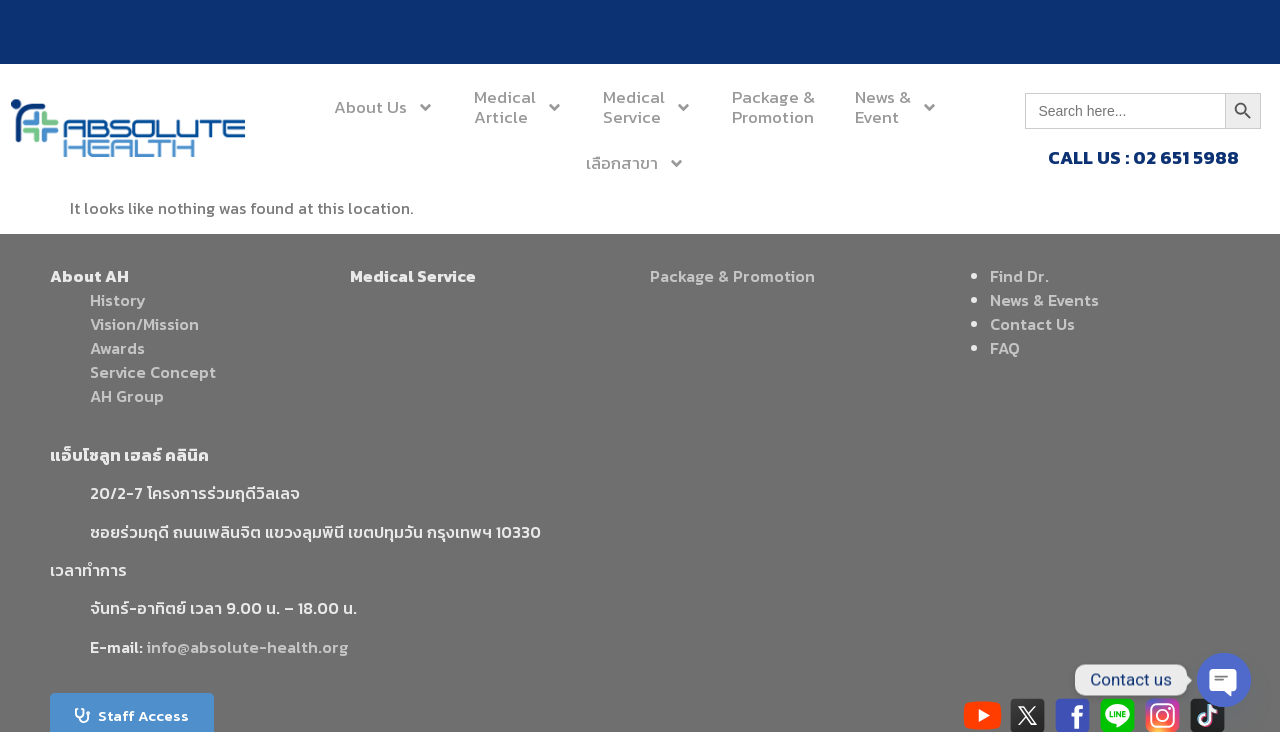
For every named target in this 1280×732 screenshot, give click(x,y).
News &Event (896, 107)
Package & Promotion (732, 276)
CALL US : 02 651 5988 (1143, 157)
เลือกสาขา (635, 163)
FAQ (1005, 348)
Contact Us (1032, 324)
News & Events (1044, 300)
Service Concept (153, 372)
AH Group (127, 396)
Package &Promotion (773, 107)
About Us (384, 107)
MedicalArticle (518, 107)
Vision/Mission (144, 324)
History (118, 300)
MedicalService (647, 107)
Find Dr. (1019, 276)
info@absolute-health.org (247, 647)
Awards (117, 348)
